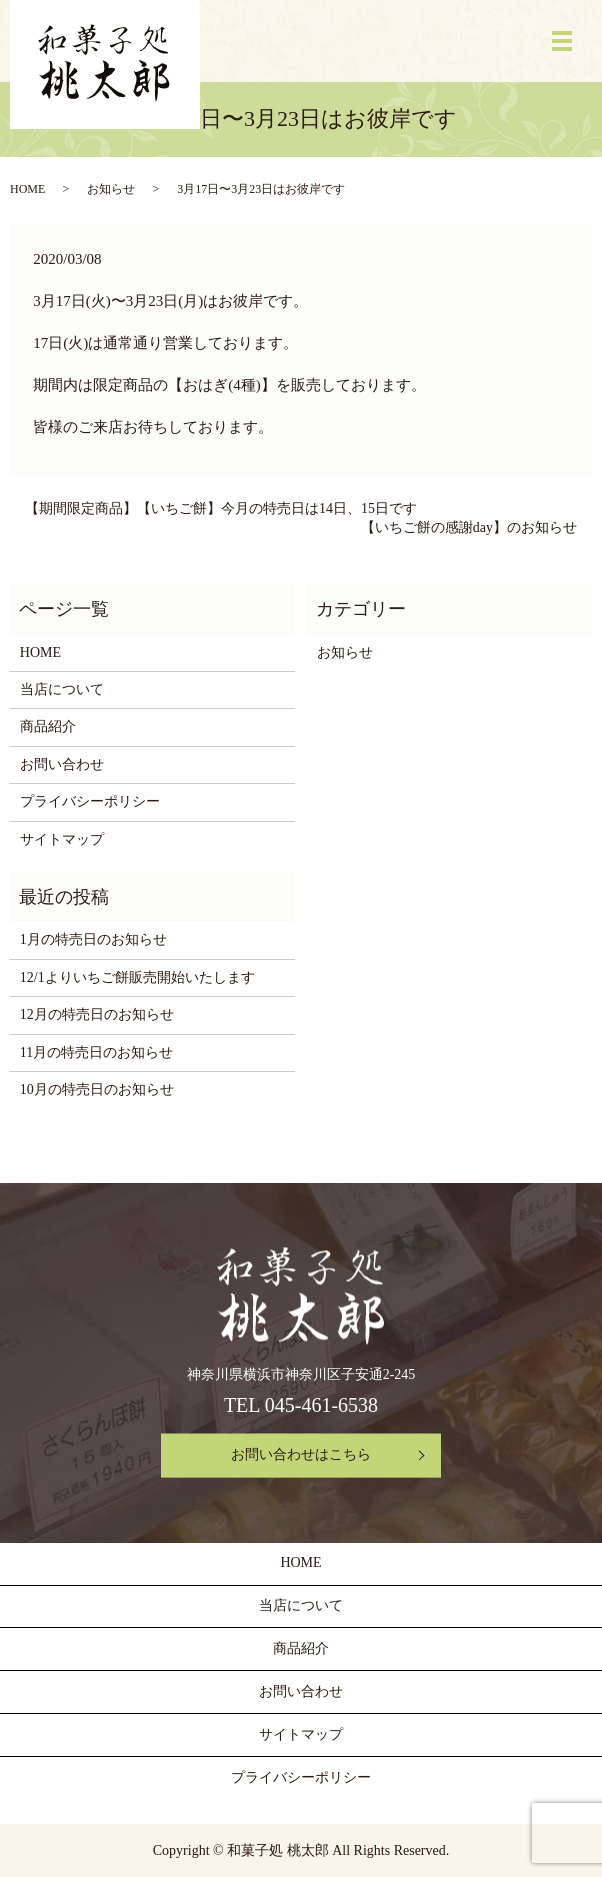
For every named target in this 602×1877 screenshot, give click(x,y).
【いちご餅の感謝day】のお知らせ (469, 527)
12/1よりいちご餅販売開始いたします (137, 977)
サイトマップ (62, 839)
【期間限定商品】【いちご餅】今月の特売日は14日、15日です (221, 508)
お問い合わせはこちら (301, 1455)
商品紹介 (48, 726)
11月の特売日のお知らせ (96, 1052)
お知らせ (111, 189)
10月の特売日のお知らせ (97, 1089)
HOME (27, 189)
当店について (62, 689)
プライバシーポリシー (90, 801)
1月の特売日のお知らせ (93, 939)
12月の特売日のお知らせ (97, 1014)
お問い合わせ (62, 764)
